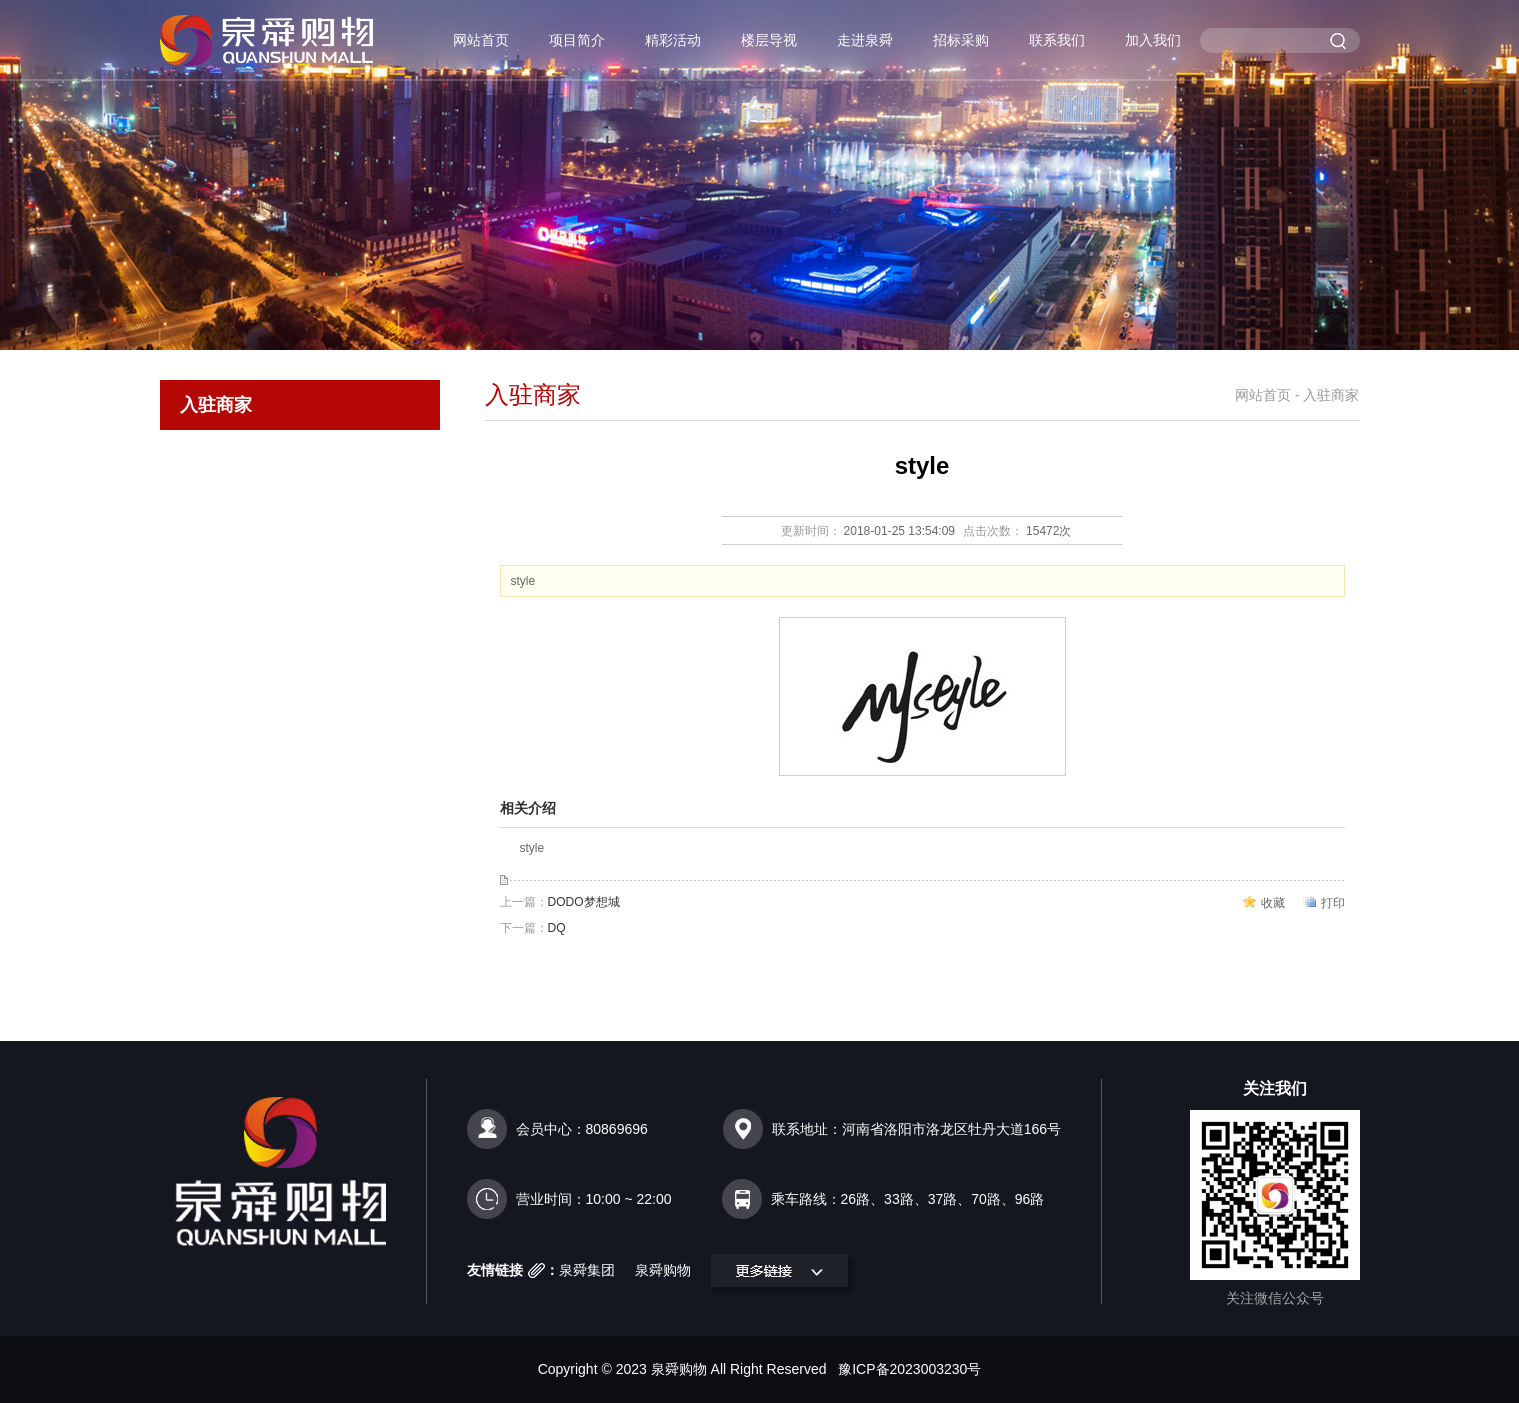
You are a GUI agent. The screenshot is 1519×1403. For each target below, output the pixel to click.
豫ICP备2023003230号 (909, 1369)
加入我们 (1153, 40)
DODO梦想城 (584, 902)
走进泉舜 (865, 40)
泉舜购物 (663, 1270)
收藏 (1273, 903)
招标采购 (961, 40)
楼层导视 (769, 40)
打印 (1333, 903)
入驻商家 (216, 405)
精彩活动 (673, 40)
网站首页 (481, 40)
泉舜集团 (587, 1270)
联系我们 (1057, 40)
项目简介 (577, 40)
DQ (557, 928)
